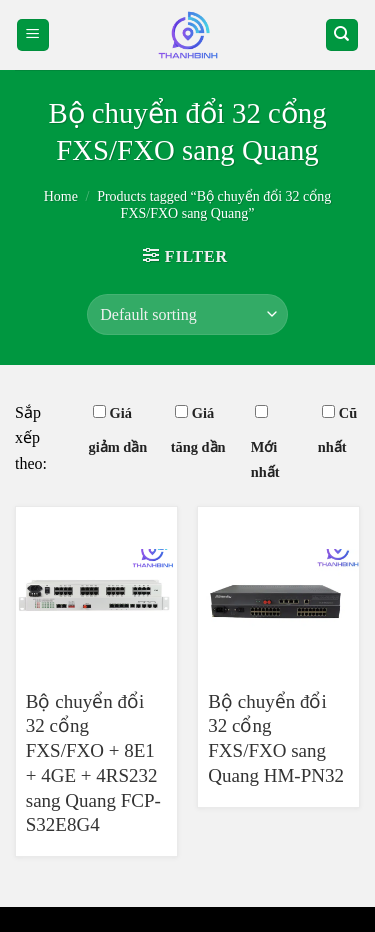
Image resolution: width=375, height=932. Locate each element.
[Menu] (33, 35)
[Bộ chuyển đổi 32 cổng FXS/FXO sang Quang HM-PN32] (278, 589)
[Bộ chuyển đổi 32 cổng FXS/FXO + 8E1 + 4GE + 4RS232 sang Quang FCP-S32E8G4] (96, 589)
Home (61, 196)
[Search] (342, 35)
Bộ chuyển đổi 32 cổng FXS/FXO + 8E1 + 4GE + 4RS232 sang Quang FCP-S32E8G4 (93, 763)
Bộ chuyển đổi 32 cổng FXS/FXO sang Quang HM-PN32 (276, 738)
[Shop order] (187, 314)
